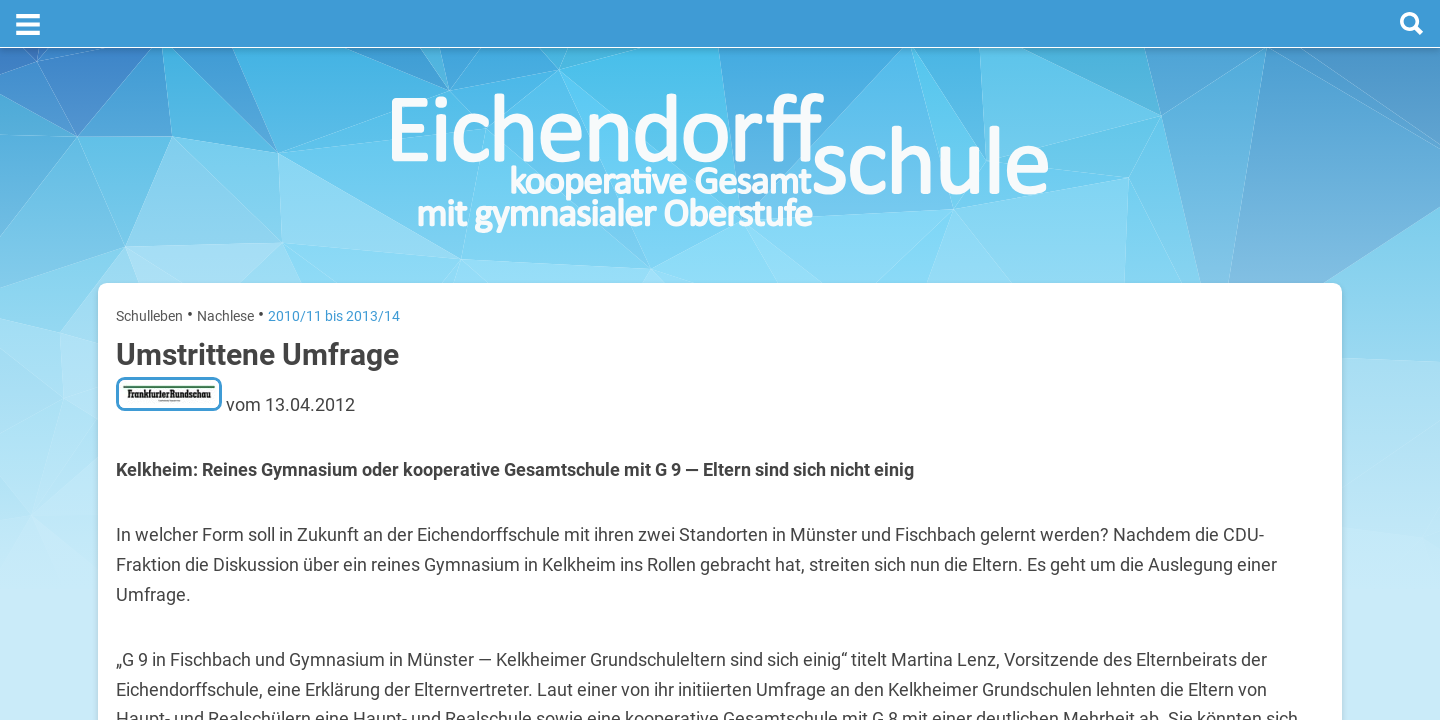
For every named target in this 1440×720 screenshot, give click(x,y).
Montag (1098, 388)
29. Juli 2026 (1291, 516)
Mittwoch (1103, 516)
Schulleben (149, 268)
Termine (1202, 261)
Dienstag (1102, 452)
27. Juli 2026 (1291, 388)
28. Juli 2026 (1291, 452)
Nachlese (225, 268)
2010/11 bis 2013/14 (334, 268)
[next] (1216, 341)
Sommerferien (1206, 420)
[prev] (1196, 341)
